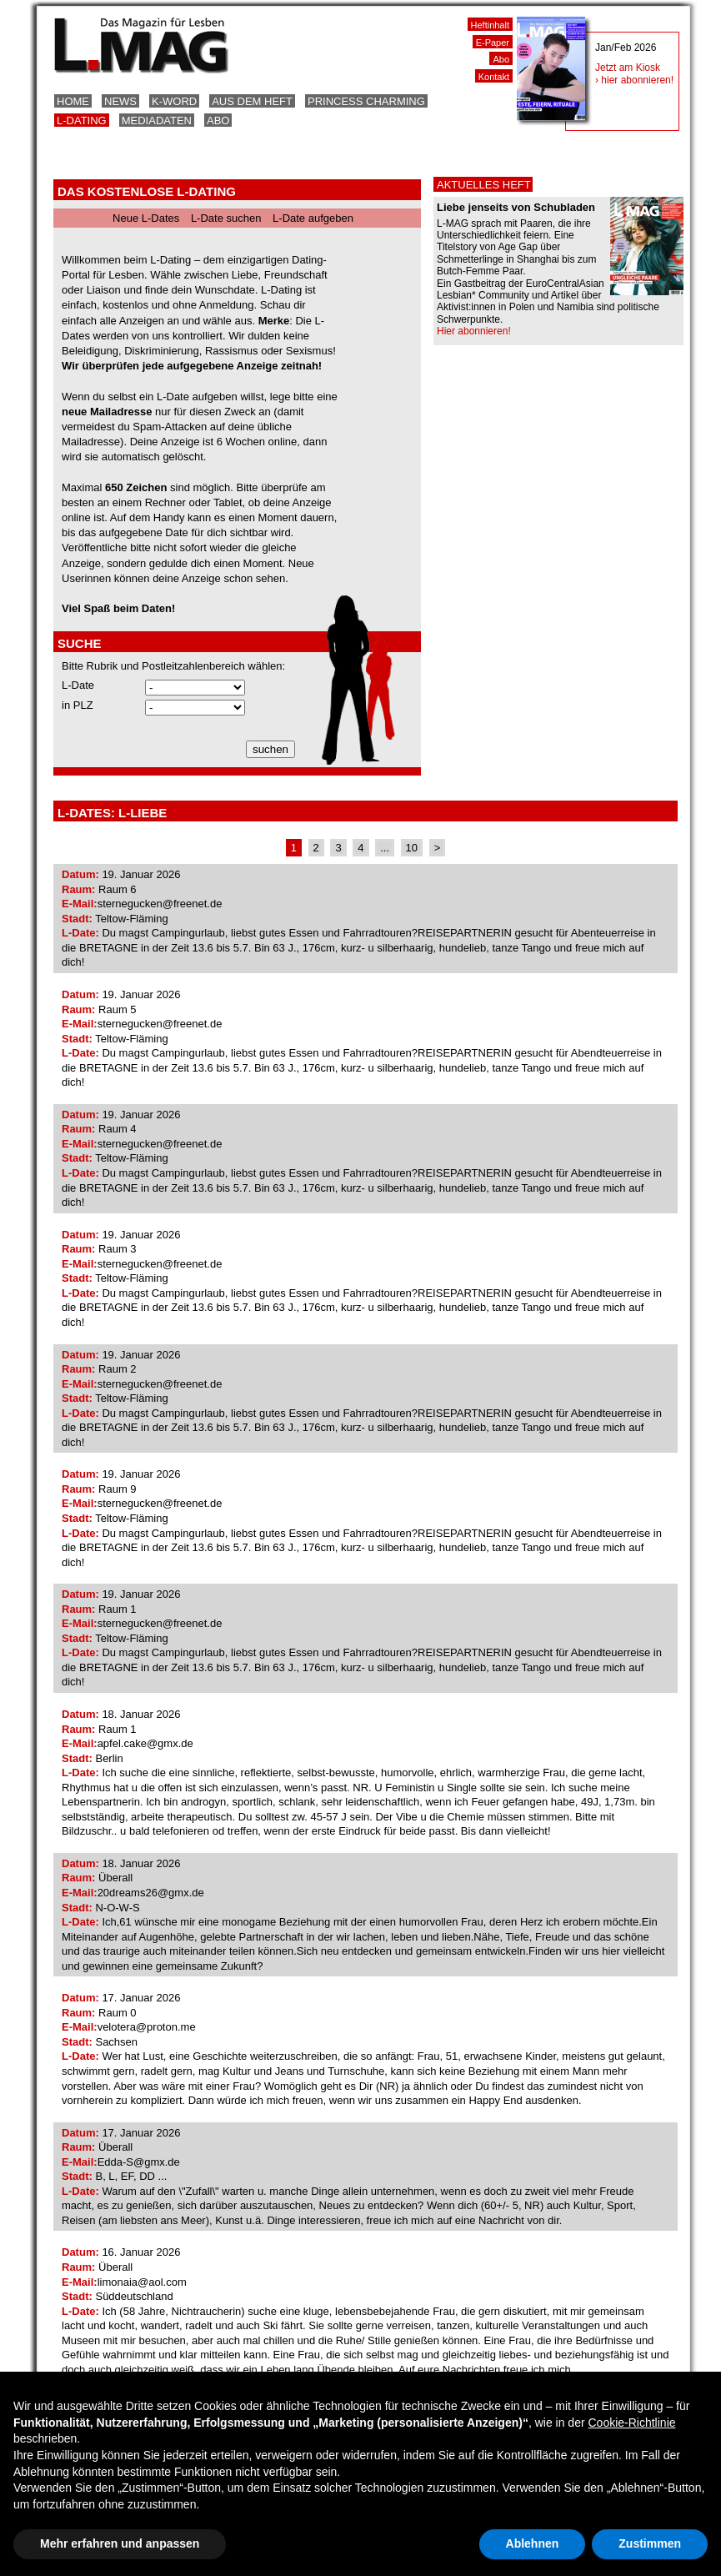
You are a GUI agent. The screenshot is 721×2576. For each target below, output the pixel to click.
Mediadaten (157, 120)
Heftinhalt (490, 25)
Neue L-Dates (146, 218)
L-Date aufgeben (313, 218)
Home (73, 101)
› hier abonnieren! (634, 80)
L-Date (78, 685)
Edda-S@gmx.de (139, 2162)
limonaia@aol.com (142, 2282)
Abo (218, 120)
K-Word (174, 101)
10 (412, 847)
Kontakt (493, 77)
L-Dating (82, 120)
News (120, 101)
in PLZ (77, 705)
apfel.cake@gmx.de (145, 1743)
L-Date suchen (226, 218)
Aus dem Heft (252, 101)
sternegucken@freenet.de (160, 903)
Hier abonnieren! (474, 331)
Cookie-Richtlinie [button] (631, 2422)
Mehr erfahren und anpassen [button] (119, 2543)
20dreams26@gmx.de (151, 1892)
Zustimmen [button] (649, 2543)
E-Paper (492, 43)
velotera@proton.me (147, 2027)
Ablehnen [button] (532, 2543)
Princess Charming (366, 101)
